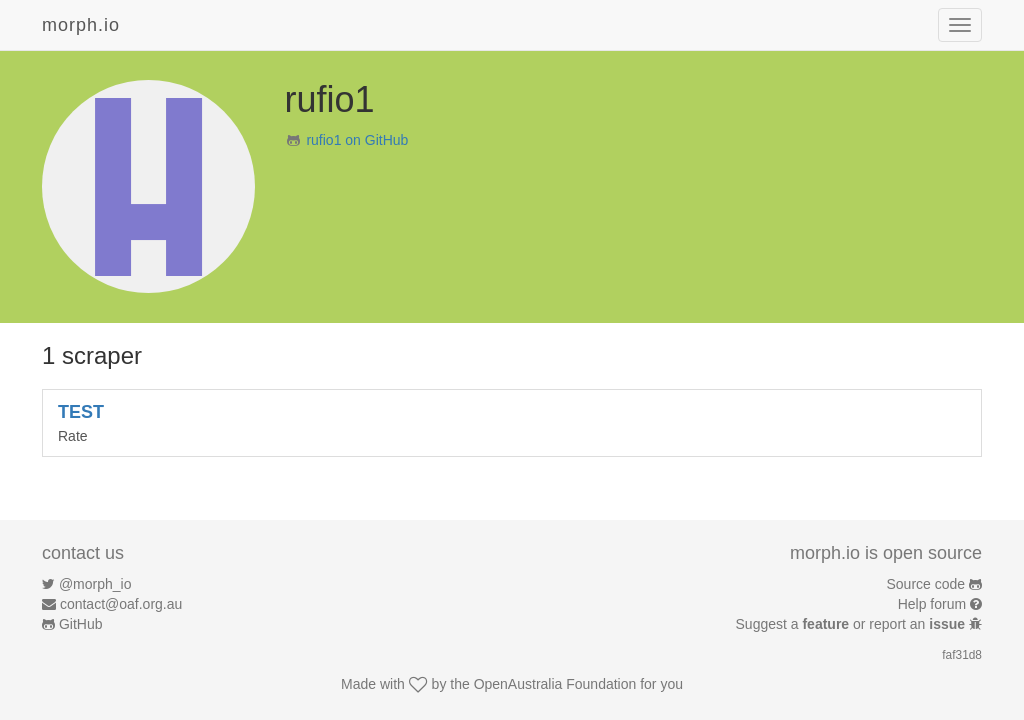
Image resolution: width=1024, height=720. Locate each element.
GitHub (81, 624)
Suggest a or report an (852, 624)
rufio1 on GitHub (357, 140)
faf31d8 (962, 655)
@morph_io (95, 584)
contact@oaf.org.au (121, 604)
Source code (926, 584)
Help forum (932, 604)
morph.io (81, 25)
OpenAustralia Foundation (555, 684)
